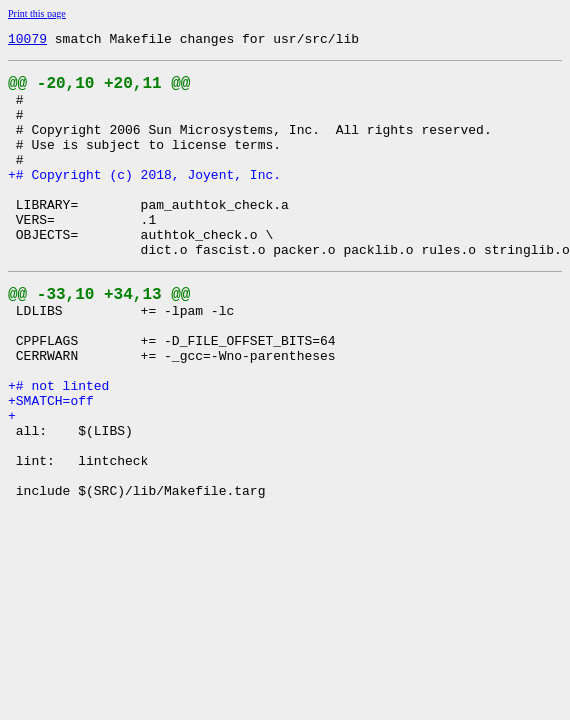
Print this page (37, 13)
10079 (27, 41)
